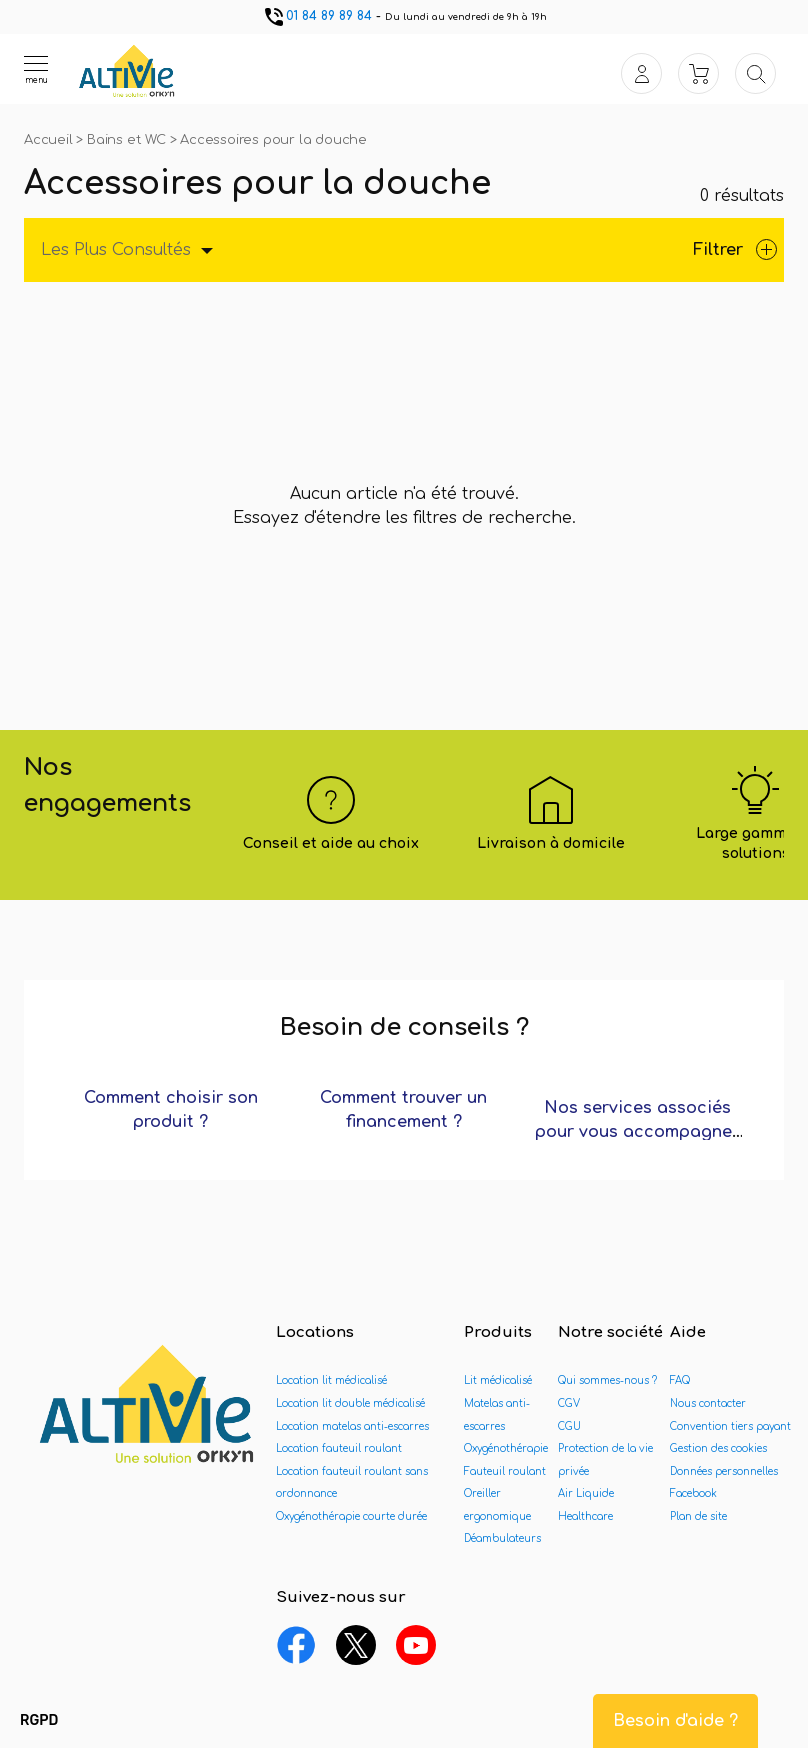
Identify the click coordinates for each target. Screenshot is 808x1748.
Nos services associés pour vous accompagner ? (637, 1132)
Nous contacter (708, 1403)
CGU (569, 1426)
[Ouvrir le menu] (36, 69)
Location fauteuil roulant (339, 1448)
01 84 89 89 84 (317, 16)
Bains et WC (128, 140)
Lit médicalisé (498, 1380)
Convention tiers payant (730, 1426)
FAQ (680, 1380)
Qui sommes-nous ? (607, 1380)
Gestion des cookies (718, 1448)
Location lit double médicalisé (350, 1403)
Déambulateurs (502, 1538)
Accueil (50, 140)
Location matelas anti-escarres (352, 1426)
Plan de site (698, 1516)
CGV (569, 1403)
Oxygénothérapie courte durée (351, 1516)
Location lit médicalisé (331, 1380)
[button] (39, 1721)
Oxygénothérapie (506, 1448)
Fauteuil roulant (505, 1471)
